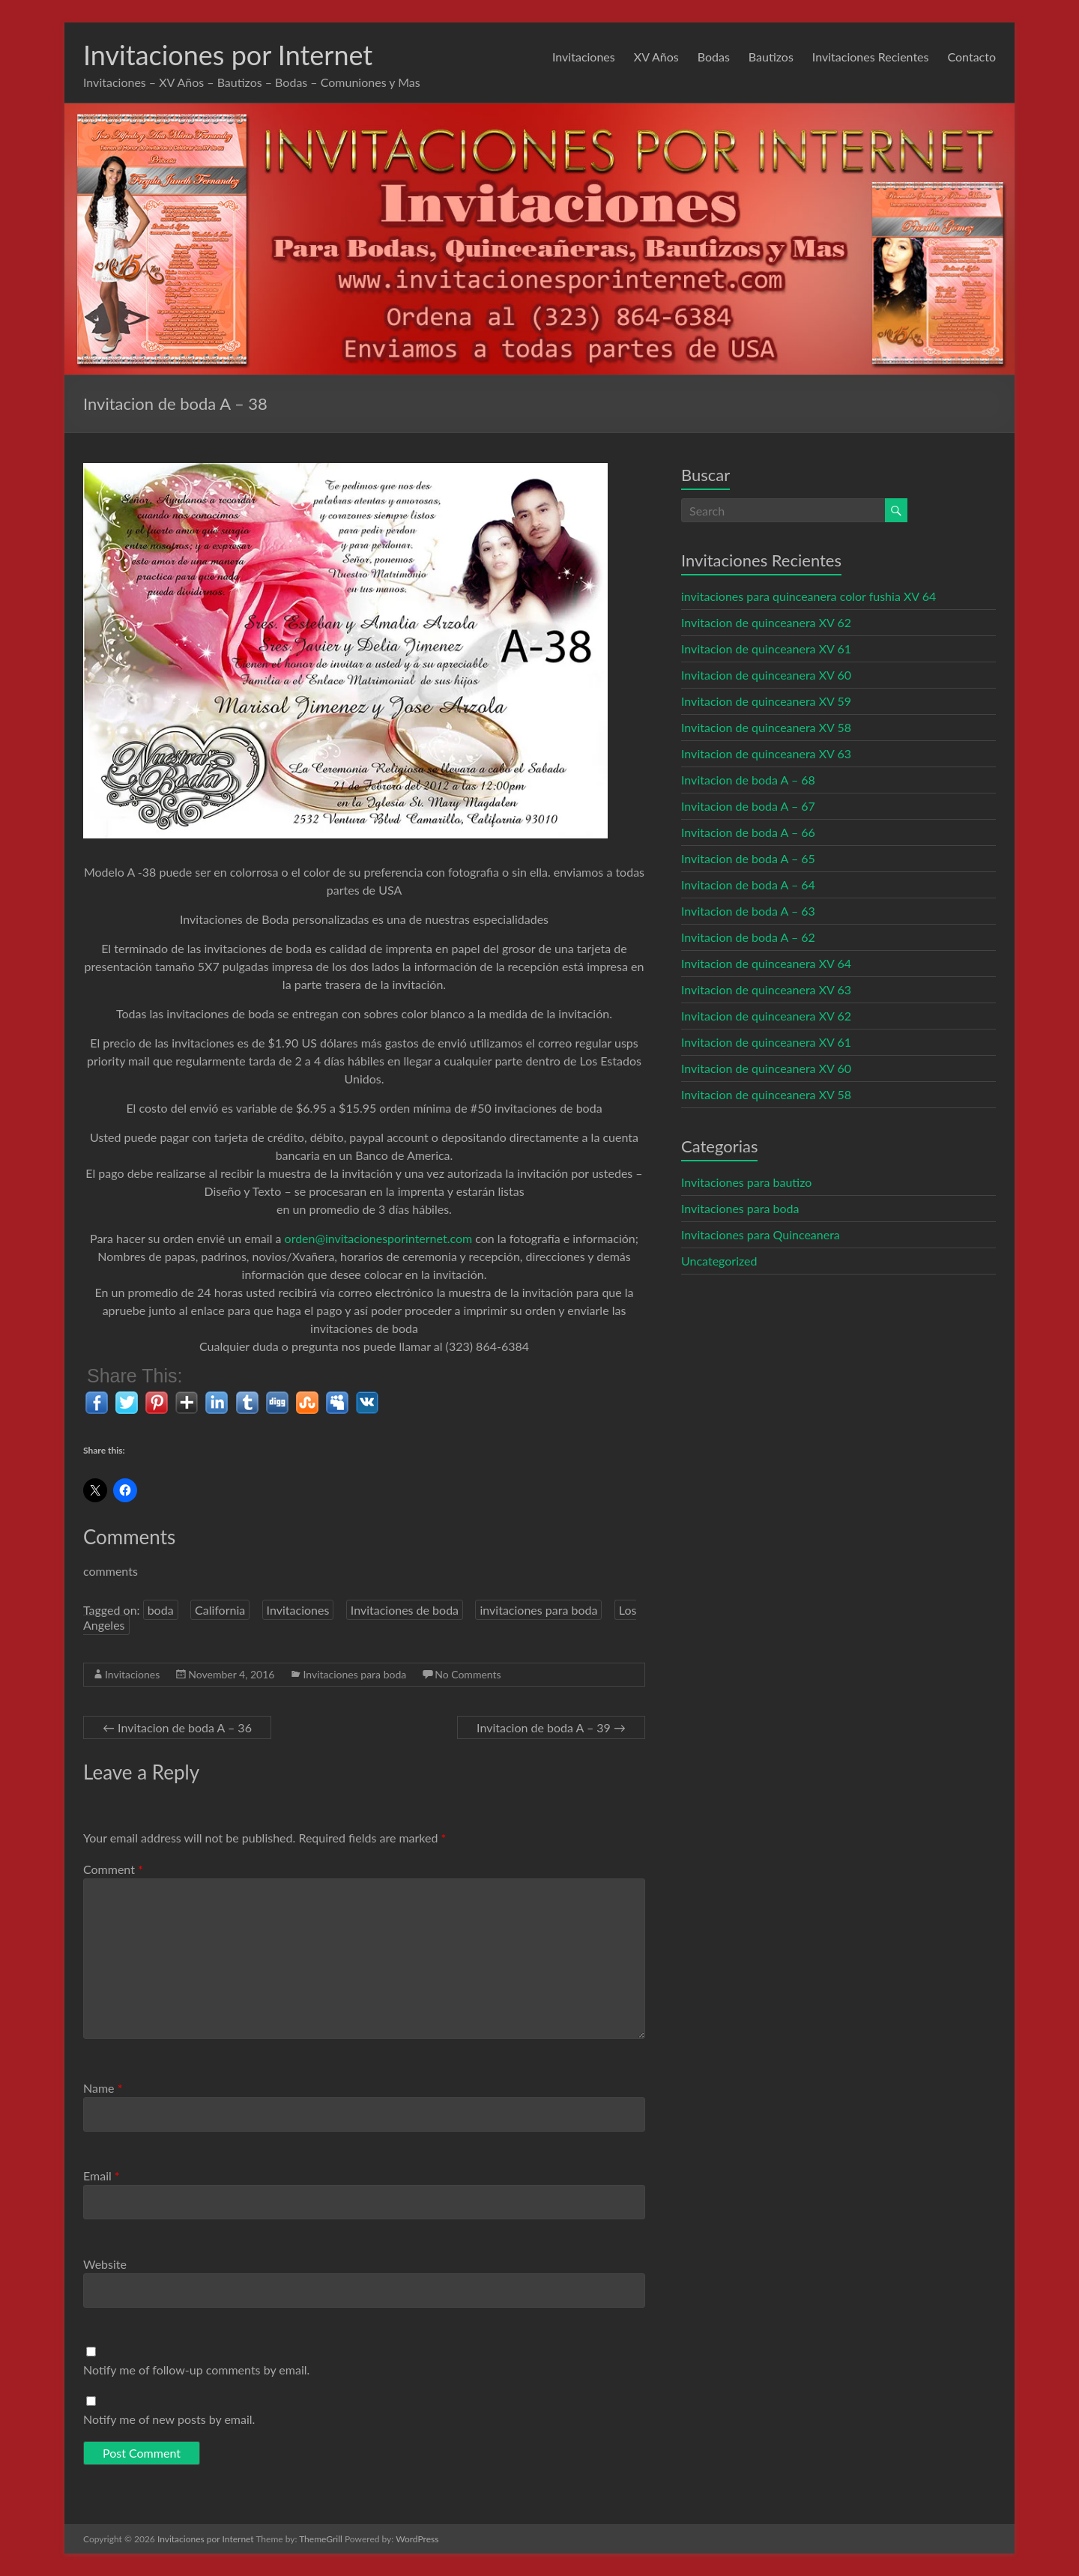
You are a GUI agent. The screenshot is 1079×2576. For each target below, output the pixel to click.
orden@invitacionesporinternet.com (379, 1238)
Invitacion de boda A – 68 (748, 780)
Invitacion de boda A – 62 (748, 937)
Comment (113, 1869)
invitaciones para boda (538, 1610)
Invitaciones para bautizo (746, 1182)
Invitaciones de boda (405, 1610)
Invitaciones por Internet (227, 54)
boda (161, 1610)
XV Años (656, 56)
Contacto (971, 56)
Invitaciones (583, 56)
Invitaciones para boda (354, 1674)
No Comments (468, 1674)
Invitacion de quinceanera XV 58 (766, 727)
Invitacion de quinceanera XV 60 (766, 675)
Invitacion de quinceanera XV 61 (766, 648)
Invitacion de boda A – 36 (177, 1727)
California (220, 1610)
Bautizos (771, 56)
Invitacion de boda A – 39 (551, 1727)
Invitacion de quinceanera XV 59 (766, 701)
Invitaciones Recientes (870, 56)
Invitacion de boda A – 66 (748, 832)
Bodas (714, 56)
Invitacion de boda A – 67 (748, 806)
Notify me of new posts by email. (169, 2419)
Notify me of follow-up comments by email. (196, 2369)
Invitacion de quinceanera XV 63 (766, 753)
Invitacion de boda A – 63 (748, 911)
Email (101, 2175)
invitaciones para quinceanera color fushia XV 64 (808, 596)
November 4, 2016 (231, 1674)
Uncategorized (719, 1261)
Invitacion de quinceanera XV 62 (766, 622)
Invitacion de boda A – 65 (748, 858)
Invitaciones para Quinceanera (760, 1234)
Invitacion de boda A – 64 (748, 884)
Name (102, 2088)
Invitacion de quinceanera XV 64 (766, 963)
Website (105, 2264)
